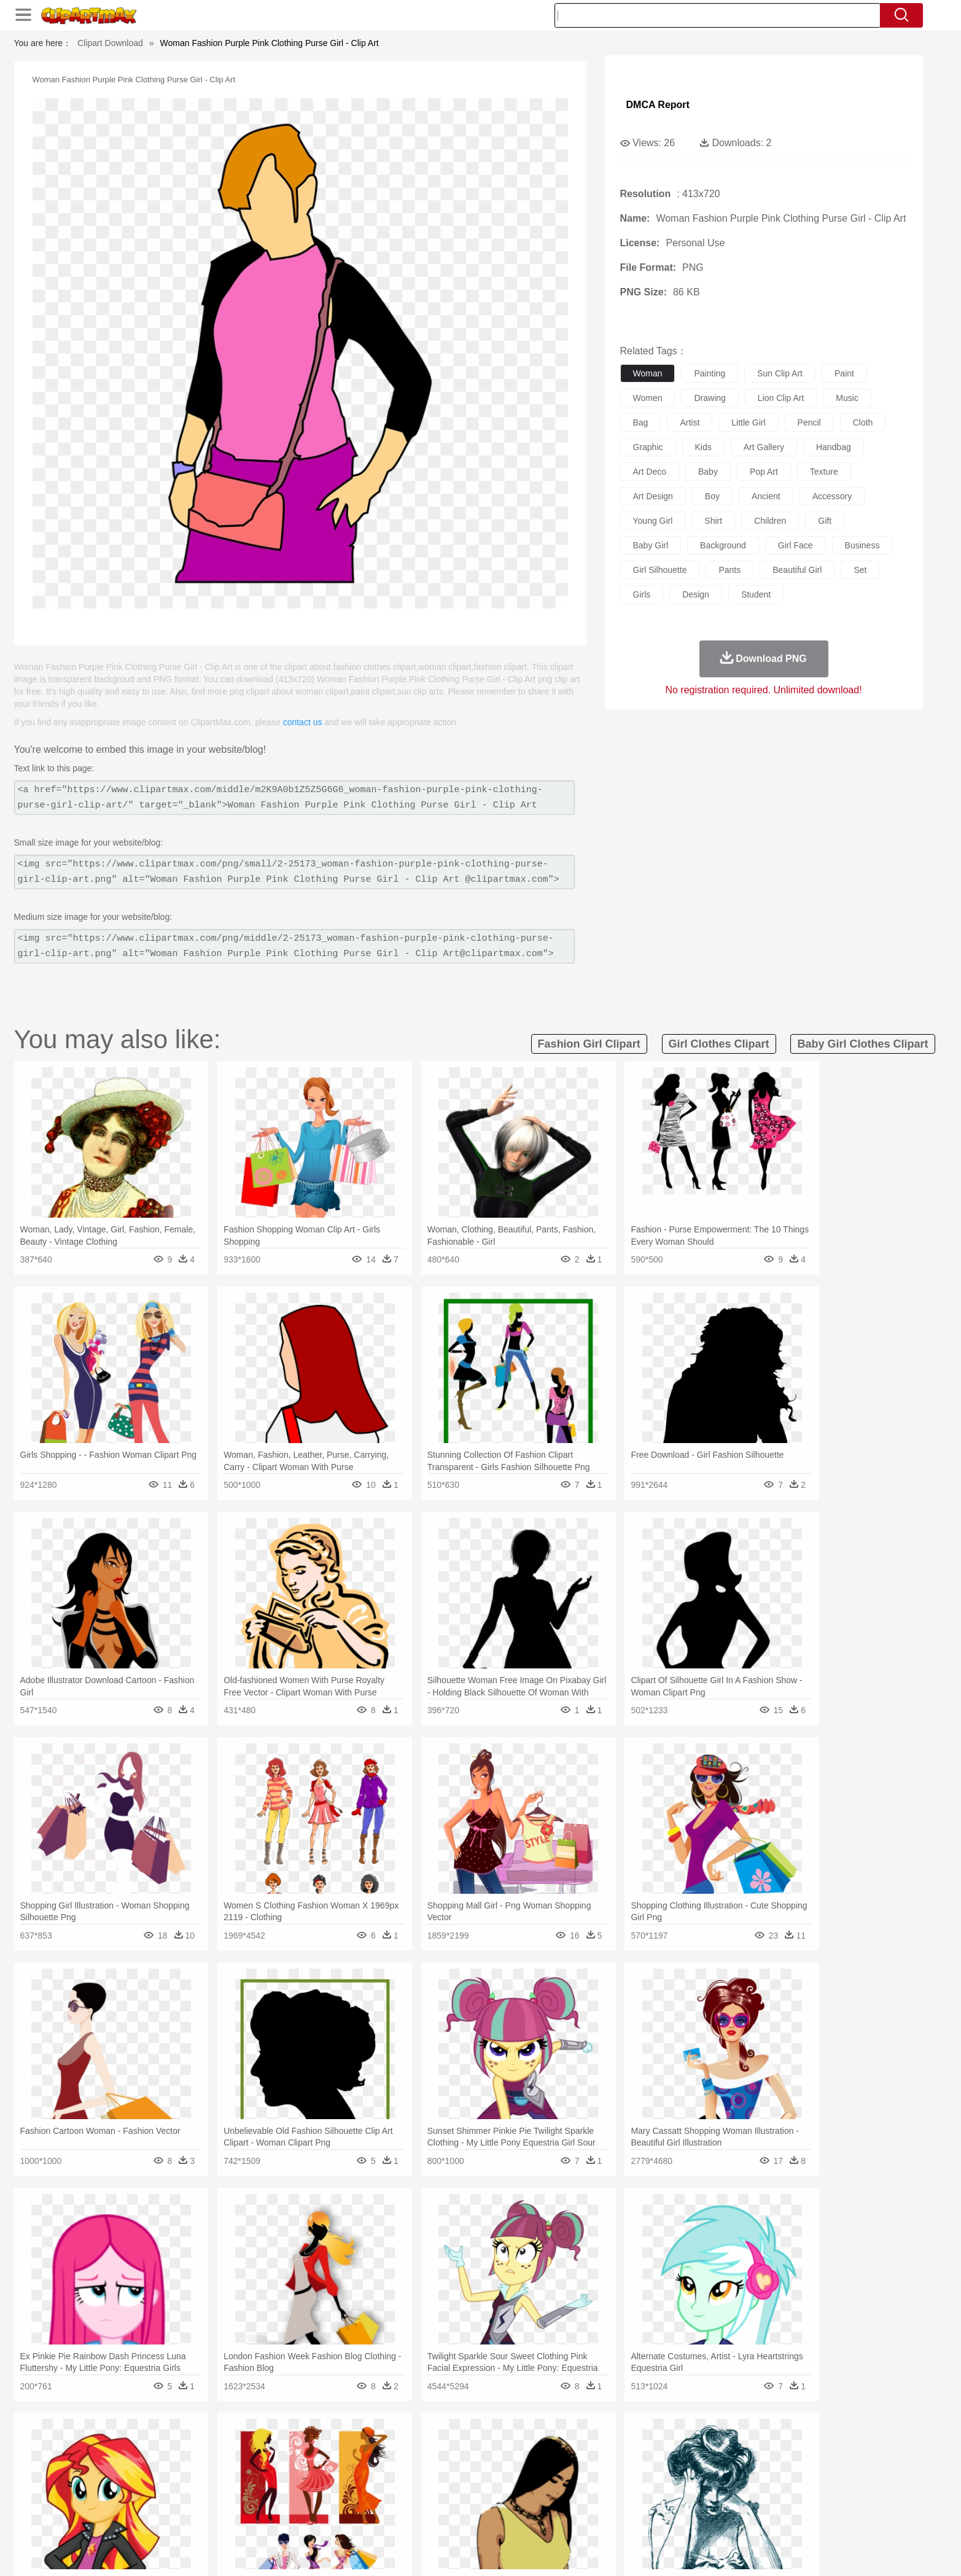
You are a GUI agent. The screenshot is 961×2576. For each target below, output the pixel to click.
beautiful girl (797, 570)
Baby (192, 2482)
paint (844, 373)
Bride (218, 2482)
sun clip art (780, 373)
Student (171, 2500)
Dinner (527, 2519)
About (613, 2551)
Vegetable (458, 2519)
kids (703, 447)
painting (709, 373)
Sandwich (381, 2519)
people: (134, 2481)
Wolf (775, 2463)
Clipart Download (110, 43)
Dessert (228, 2519)
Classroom (269, 2500)
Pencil (342, 2500)
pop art (764, 472)
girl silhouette (660, 570)
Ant (163, 2463)
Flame (369, 2445)
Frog (480, 2463)
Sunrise (530, 2445)
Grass (434, 2445)
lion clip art (781, 398)
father (561, 2482)
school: (134, 2500)
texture (824, 472)
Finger (644, 2482)
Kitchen (495, 2519)
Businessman (319, 2482)
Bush (626, 2445)
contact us (302, 722)
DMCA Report (658, 104)
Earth (321, 2445)
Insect (551, 2463)
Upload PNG (819, 2551)
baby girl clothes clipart (862, 1044)
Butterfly (237, 2463)
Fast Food (292, 2519)
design (695, 594)
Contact (735, 2551)
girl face (795, 545)
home (469, 2482)
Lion (576, 2463)
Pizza (555, 2519)
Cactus (262, 2445)
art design (653, 496)
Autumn (197, 2445)
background (723, 545)
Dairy (199, 2519)
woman (648, 373)
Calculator (691, 2500)
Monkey (605, 2463)
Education (376, 2500)
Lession (729, 2500)
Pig (662, 2463)
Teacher (205, 2500)
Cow (321, 2463)
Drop (679, 2445)
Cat (265, 2463)
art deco (649, 472)
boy (712, 496)
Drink (258, 2519)
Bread (612, 2519)
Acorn (166, 2445)
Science (560, 2500)
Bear (185, 2463)
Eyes (408, 2482)
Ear (385, 2482)
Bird (208, 2463)
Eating (584, 2519)
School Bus (421, 2500)
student (756, 594)
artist (689, 422)
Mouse (637, 2463)
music (847, 398)
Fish (457, 2463)
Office (619, 2500)
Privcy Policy (689, 2551)
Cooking (644, 2519)
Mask (167, 2482)
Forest (706, 2445)
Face (617, 2482)
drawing (709, 398)
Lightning (468, 2445)
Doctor (360, 2482)
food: (130, 2518)
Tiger (720, 2463)
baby (708, 472)
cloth (863, 422)
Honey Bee (514, 2463)
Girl (515, 2482)
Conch (293, 2445)
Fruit (324, 2519)
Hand (673, 2482)
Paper (591, 2500)
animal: (134, 2463)
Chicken (292, 2463)
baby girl (651, 545)
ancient (766, 496)
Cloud (653, 2445)
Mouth (590, 2482)
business (862, 545)
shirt (713, 521)
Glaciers (402, 2445)
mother (276, 2482)
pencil (809, 422)
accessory (832, 496)
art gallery (764, 447)
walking (438, 2482)
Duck (368, 2463)
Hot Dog (679, 2519)
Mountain (566, 2445)
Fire (344, 2445)
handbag (833, 447)
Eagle (394, 2463)
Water (600, 2445)
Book (235, 2500)
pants (729, 570)
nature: (134, 2445)
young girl (653, 521)
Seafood (420, 2519)
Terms (646, 2551)
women (648, 398)
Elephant (427, 2463)
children (770, 521)
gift (824, 521)
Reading (310, 2500)
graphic (648, 447)
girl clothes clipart (719, 1044)
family (246, 2482)
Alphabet (651, 2500)
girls (642, 594)
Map (455, 2500)
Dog (344, 2463)
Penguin (689, 2463)
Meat (349, 2519)
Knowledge (488, 2500)
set (860, 570)
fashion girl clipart (589, 1044)
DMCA (772, 2551)
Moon (500, 2445)
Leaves (231, 2445)
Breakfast (166, 2519)
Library (527, 2500)
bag (640, 422)
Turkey (747, 2463)
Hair (494, 2482)
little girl (748, 422)
